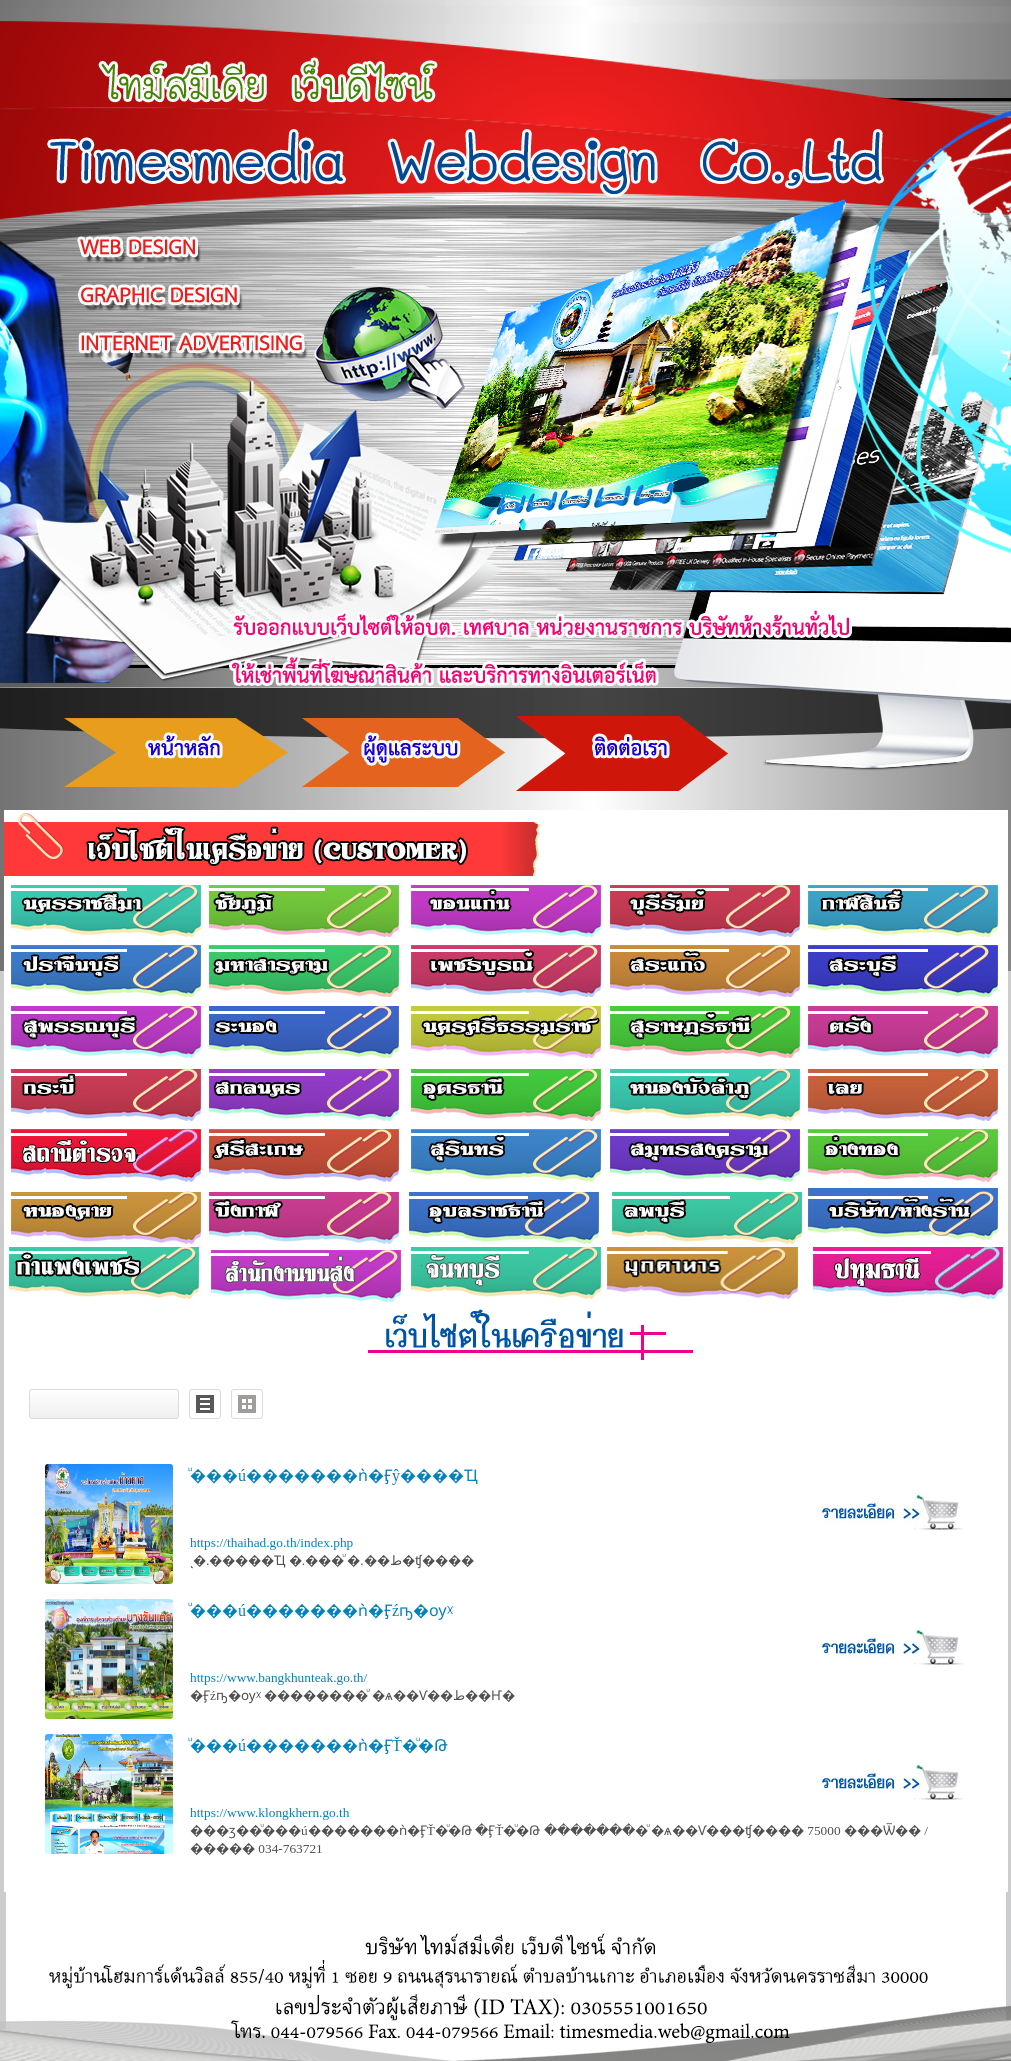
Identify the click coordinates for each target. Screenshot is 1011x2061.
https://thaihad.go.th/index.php (271, 1542)
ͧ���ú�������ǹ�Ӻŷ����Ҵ (334, 1475)
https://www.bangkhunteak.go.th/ (278, 1677)
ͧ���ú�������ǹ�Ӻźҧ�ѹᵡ (321, 1610)
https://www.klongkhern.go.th (269, 1812)
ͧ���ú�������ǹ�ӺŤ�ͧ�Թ (319, 1745)
